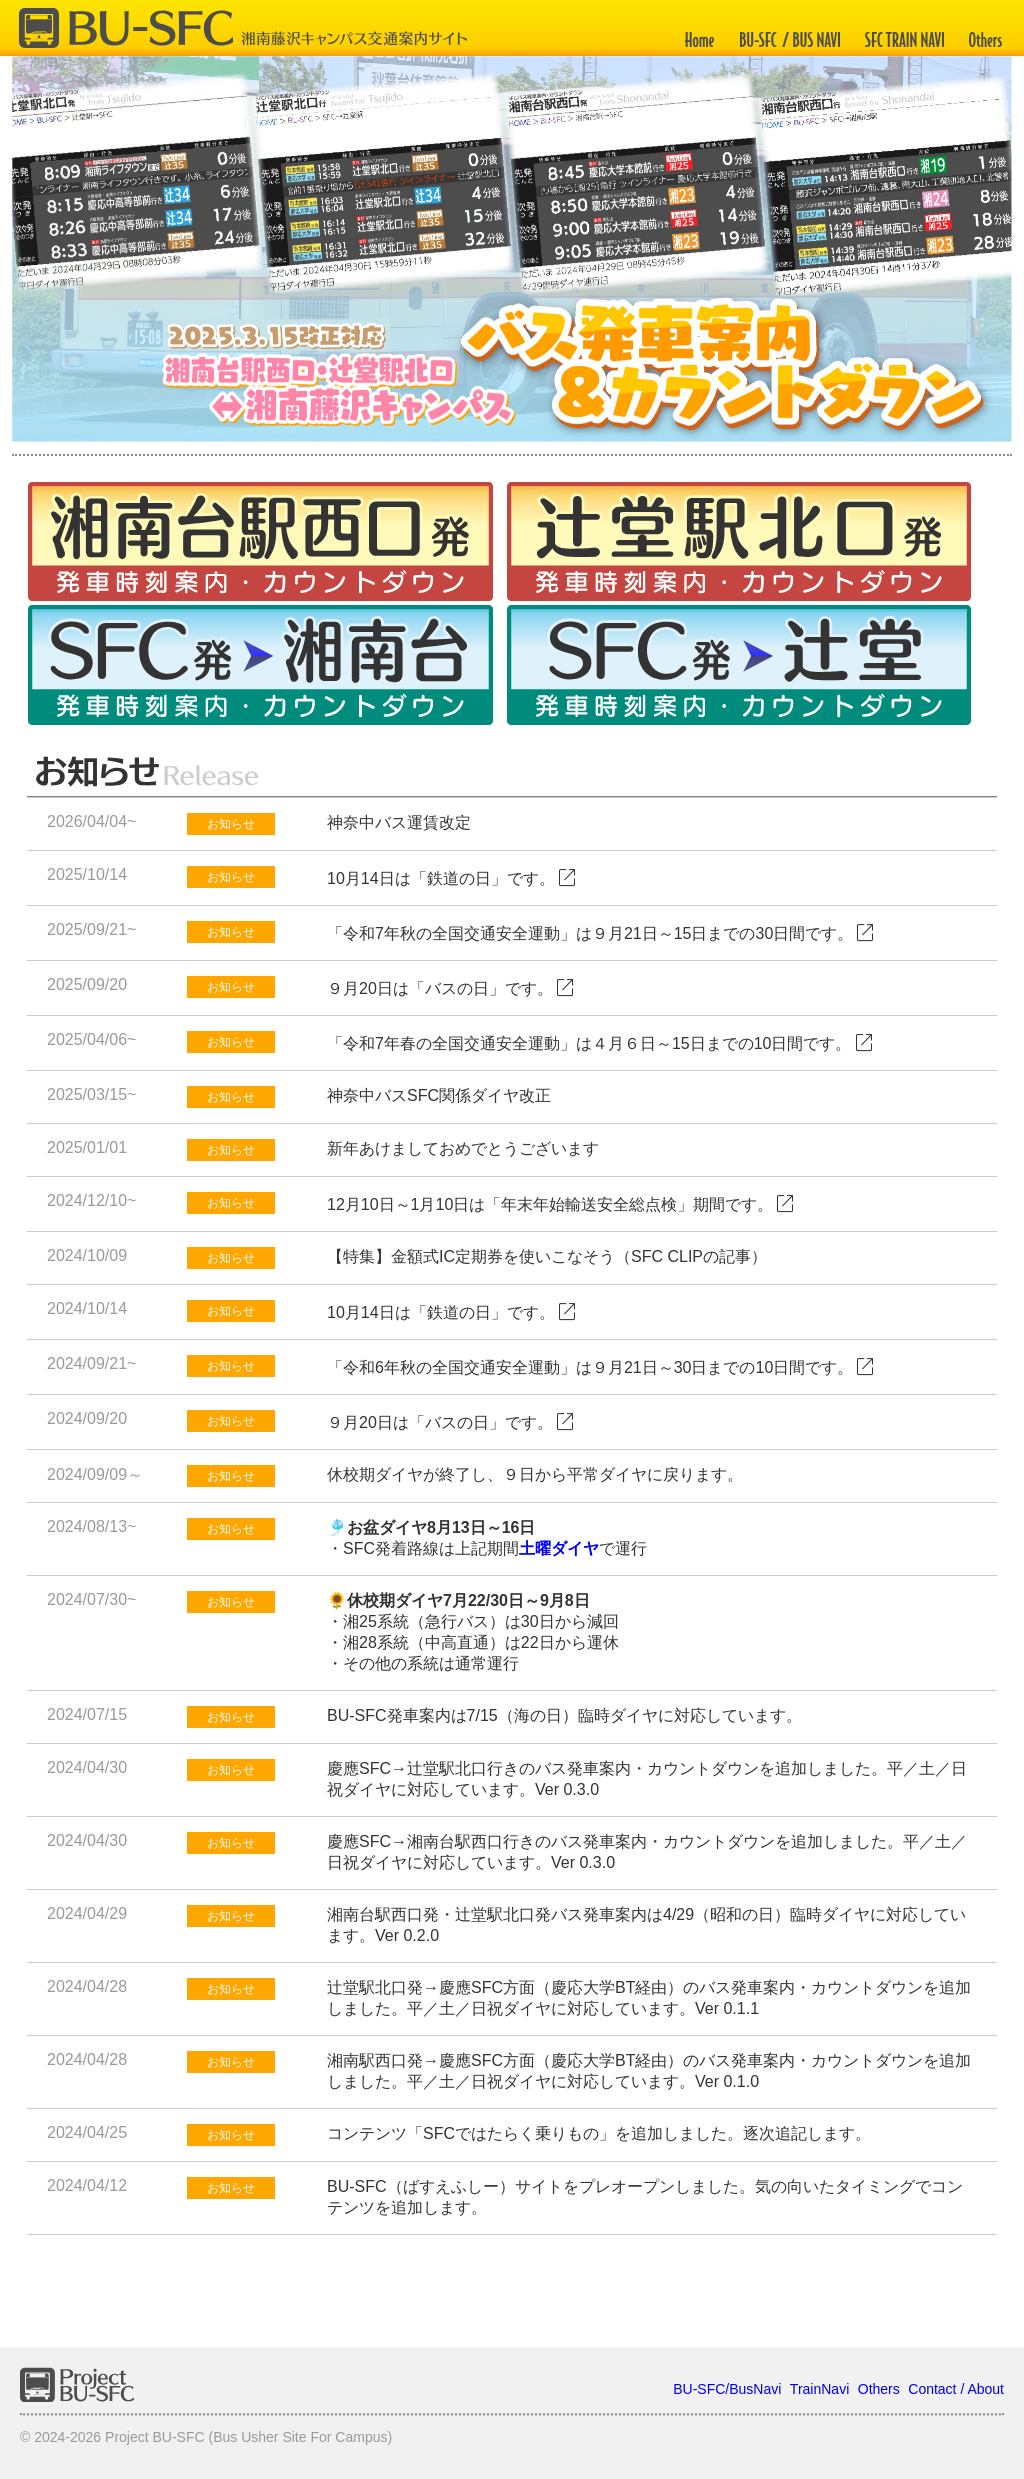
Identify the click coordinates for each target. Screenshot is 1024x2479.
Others (879, 2389)
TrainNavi (819, 2389)
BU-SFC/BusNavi (727, 2389)
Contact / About (956, 2389)
